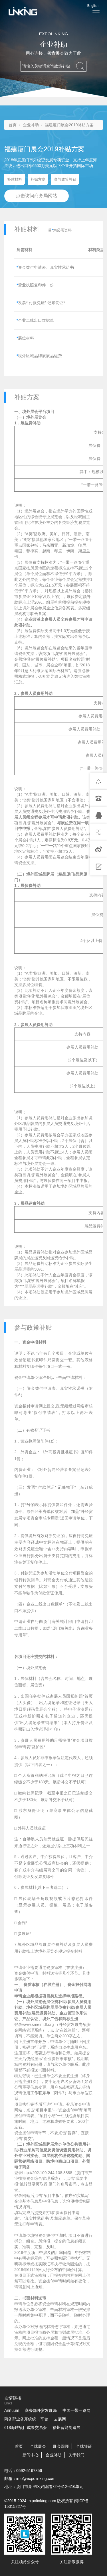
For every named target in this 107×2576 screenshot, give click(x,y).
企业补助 (31, 125)
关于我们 (76, 2455)
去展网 (60, 2419)
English (92, 6)
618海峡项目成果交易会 (25, 2427)
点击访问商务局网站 (36, 195)
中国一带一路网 (76, 2410)
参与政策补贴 (66, 181)
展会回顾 (61, 2446)
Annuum (11, 2410)
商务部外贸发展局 (41, 2410)
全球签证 (84, 2446)
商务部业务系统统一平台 (26, 2419)
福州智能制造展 (66, 2427)
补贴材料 (16, 181)
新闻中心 (31, 2455)
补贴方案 (39, 181)
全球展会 (38, 2446)
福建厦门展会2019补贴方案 (69, 125)
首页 (13, 125)
